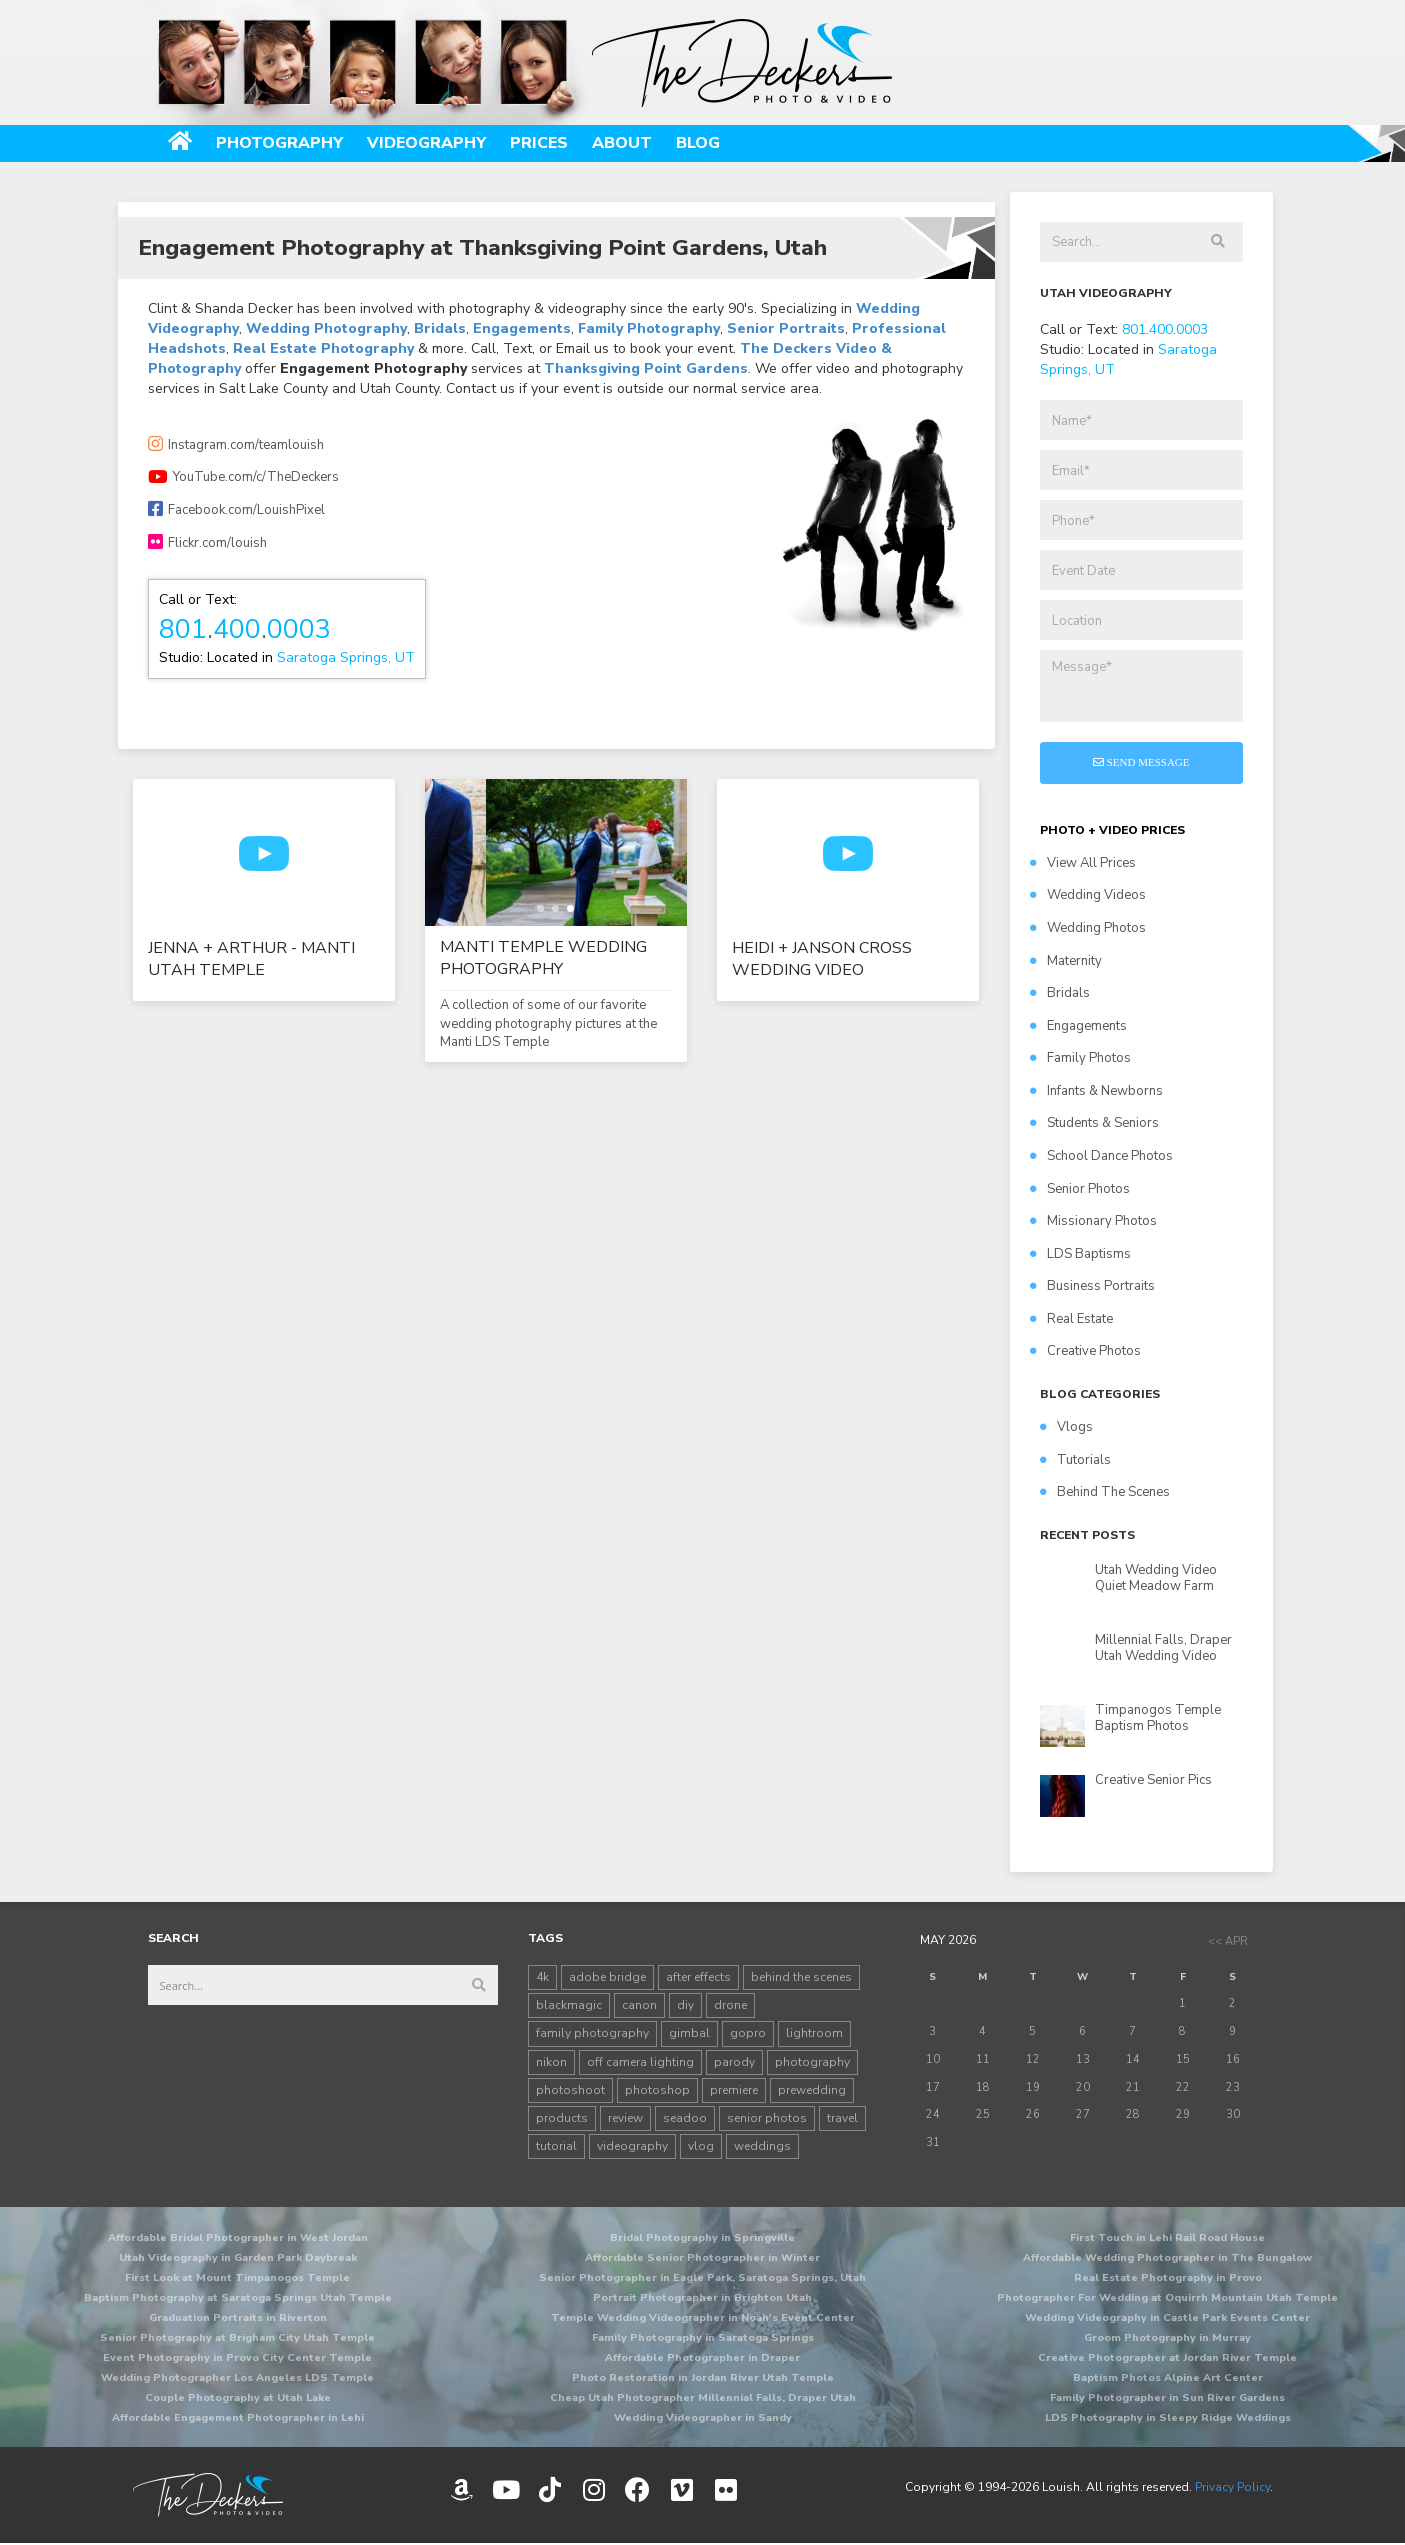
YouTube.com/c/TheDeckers (243, 477)
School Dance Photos (1101, 1156)
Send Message (1141, 762)
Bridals (440, 328)
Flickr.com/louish (207, 543)
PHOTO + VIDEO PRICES (1112, 830)
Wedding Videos (1088, 895)
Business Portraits (1092, 1286)
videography (632, 2146)
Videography (426, 143)
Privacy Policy (1232, 2487)
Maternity (1066, 961)
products (562, 2118)
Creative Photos (1085, 1351)
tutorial (556, 2146)
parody (734, 2062)
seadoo (685, 2118)
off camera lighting (640, 2062)
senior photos (767, 2118)
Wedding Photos (1088, 928)
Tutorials (1075, 1460)
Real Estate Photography (323, 348)
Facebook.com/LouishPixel (236, 510)
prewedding (812, 2090)
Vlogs (1066, 1427)
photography (812, 2062)
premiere (734, 2090)
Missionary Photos (1093, 1221)
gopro (748, 2033)
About (622, 143)
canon (639, 2005)
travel (842, 2118)
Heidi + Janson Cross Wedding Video (822, 959)
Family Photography (649, 328)
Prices (539, 143)
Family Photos (1080, 1058)
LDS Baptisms (1080, 1254)
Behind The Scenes (1105, 1492)
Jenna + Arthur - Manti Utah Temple (251, 959)
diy (685, 2005)
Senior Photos (1080, 1189)
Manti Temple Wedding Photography (543, 958)
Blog (698, 143)
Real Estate (1071, 1319)
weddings (762, 2146)
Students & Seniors (1094, 1123)
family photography (592, 2033)
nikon (551, 2062)
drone (730, 2005)
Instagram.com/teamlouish (236, 445)
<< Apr (1228, 1941)
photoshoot (570, 2090)
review (625, 2118)
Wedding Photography (326, 328)
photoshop (657, 2090)
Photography (279, 143)
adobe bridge (607, 1977)
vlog (701, 2146)
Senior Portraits (786, 328)
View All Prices (1083, 863)
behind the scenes (801, 1977)
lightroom (814, 2033)
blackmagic (569, 2005)
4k (542, 1977)
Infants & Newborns (1096, 1091)
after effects (698, 1977)
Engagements (522, 328)
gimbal (689, 2033)
